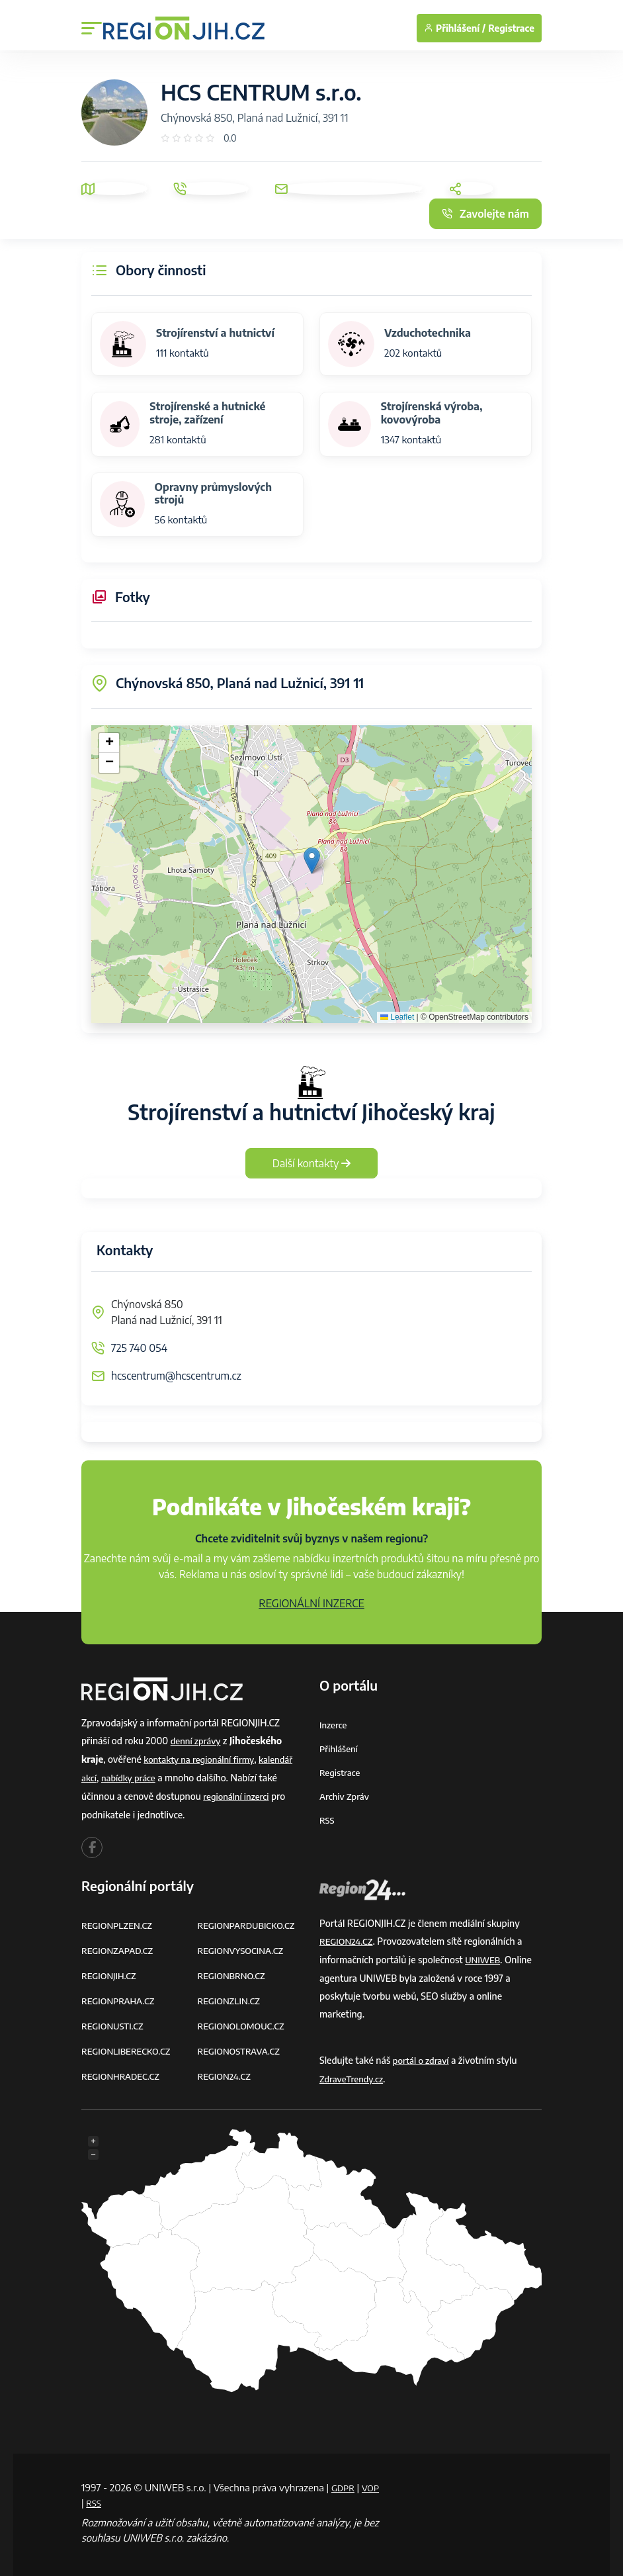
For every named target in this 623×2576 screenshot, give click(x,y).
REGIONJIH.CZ (110, 1971)
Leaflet (397, 1017)
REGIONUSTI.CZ (114, 2020)
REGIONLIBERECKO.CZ (129, 2045)
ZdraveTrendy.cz (353, 2074)
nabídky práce (132, 1776)
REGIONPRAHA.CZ (120, 1996)
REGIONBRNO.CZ (234, 1971)
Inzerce (334, 1724)
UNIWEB (484, 1956)
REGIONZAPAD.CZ (119, 1947)
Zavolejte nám (485, 213)
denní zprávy (197, 1740)
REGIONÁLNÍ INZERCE (311, 1603)
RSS (327, 1817)
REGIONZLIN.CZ (231, 1996)
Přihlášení (339, 1748)
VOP (91, 2497)
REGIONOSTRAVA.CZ (242, 2045)
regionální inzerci (238, 1794)
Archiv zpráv (345, 1794)
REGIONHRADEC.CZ (123, 2069)
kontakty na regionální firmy (202, 1758)
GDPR (344, 2481)
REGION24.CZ (226, 2069)
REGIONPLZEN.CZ (119, 1922)
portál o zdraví (423, 2056)
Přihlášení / (454, 28)
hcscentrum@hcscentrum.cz (176, 1375)
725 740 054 (139, 1348)
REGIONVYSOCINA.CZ (244, 1947)
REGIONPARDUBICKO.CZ (250, 1922)
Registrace (511, 28)
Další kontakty (311, 1163)
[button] (312, 860)
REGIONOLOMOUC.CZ (244, 2020)
